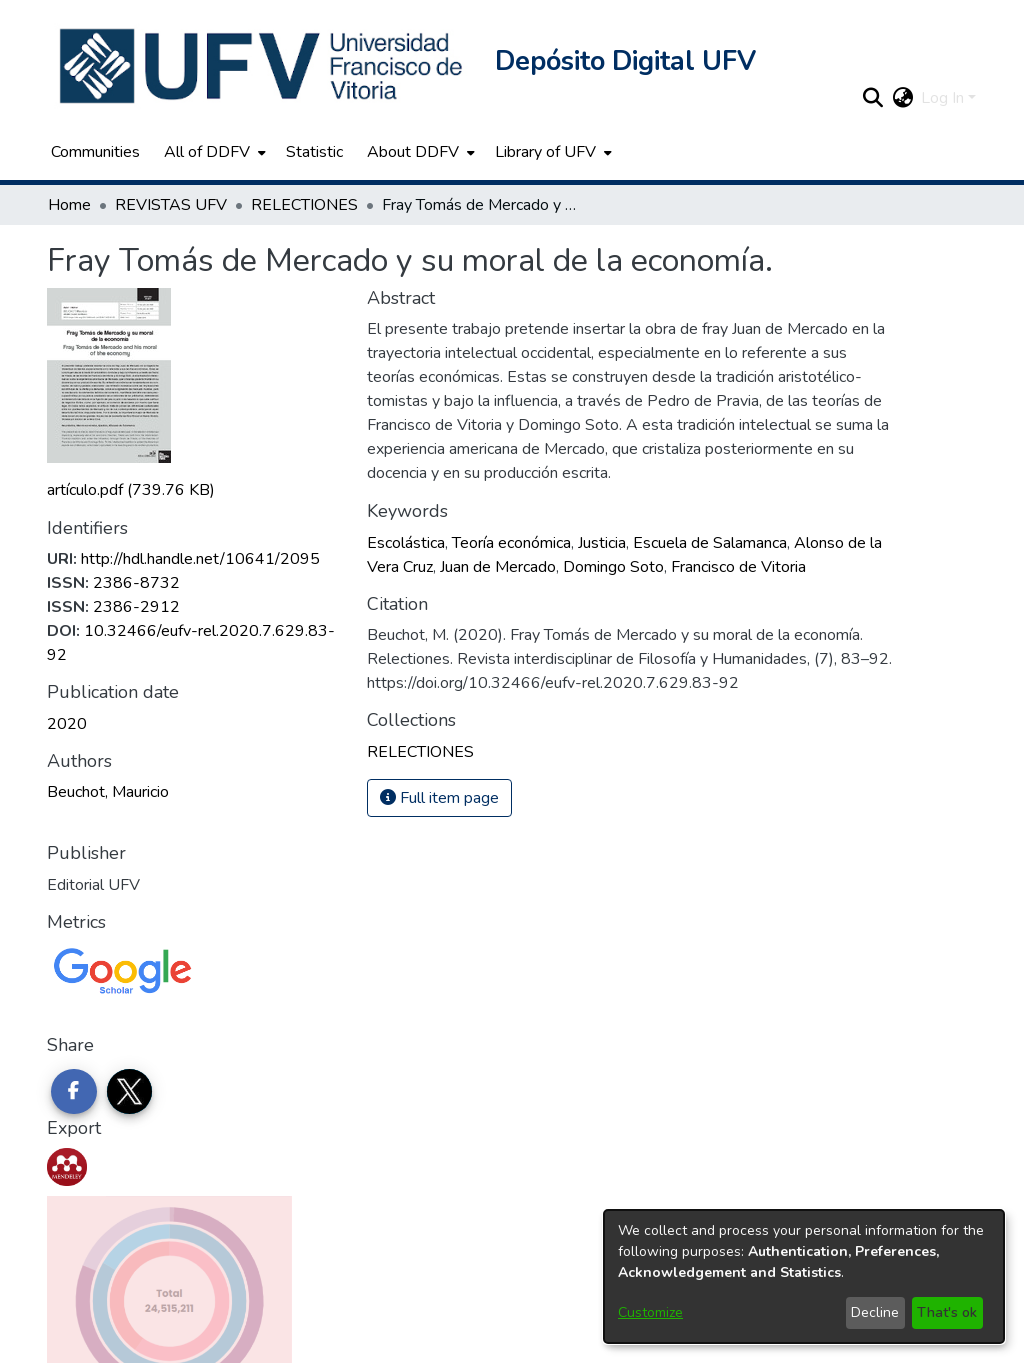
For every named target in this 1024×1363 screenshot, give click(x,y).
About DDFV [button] (413, 152)
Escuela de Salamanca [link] (710, 543)
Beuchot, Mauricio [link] (108, 792)
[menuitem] (213, 152)
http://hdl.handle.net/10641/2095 (200, 559)
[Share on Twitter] (130, 1092)
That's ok (947, 1312)
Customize (650, 1312)
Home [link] (69, 205)
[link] (131, 490)
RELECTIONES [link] (304, 205)
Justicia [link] (602, 543)
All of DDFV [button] (207, 152)
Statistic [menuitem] (314, 152)
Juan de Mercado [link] (498, 567)
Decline (875, 1312)
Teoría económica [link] (511, 543)
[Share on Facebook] (74, 1092)
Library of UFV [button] (545, 152)
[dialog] (804, 1276)
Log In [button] (944, 98)
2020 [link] (67, 724)
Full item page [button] (439, 798)
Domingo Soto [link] (613, 567)
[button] (263, 66)
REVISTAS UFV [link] (171, 205)
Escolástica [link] (406, 543)
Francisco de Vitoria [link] (738, 567)
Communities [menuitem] (95, 152)
